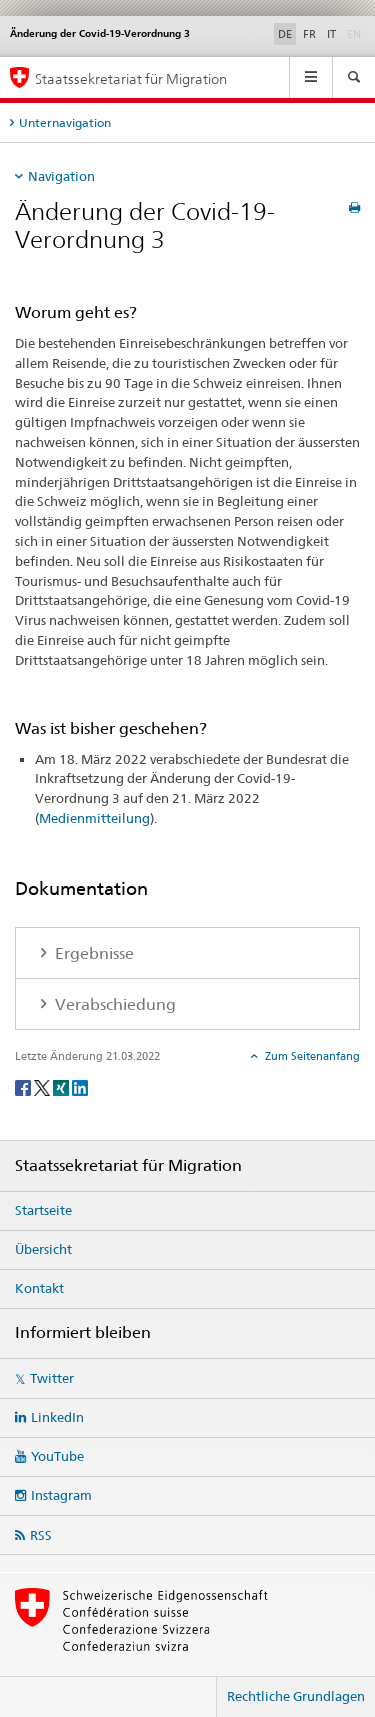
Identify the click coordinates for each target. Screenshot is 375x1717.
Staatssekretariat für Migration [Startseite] (131, 78)
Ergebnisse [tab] (92, 953)
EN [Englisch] (356, 33)
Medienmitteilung (94, 818)
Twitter (52, 1378)
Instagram (61, 1495)
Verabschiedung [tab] (113, 1004)
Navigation (61, 176)
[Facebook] (24, 1086)
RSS (41, 1535)
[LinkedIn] (80, 1086)
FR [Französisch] (309, 34)
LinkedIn (57, 1417)
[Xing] (62, 1086)
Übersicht (43, 1249)
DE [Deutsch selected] (285, 34)
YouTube (57, 1456)
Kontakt (39, 1288)
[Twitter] (43, 1086)
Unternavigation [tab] (65, 122)
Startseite (43, 1210)
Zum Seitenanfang (311, 1056)
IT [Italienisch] (331, 34)
